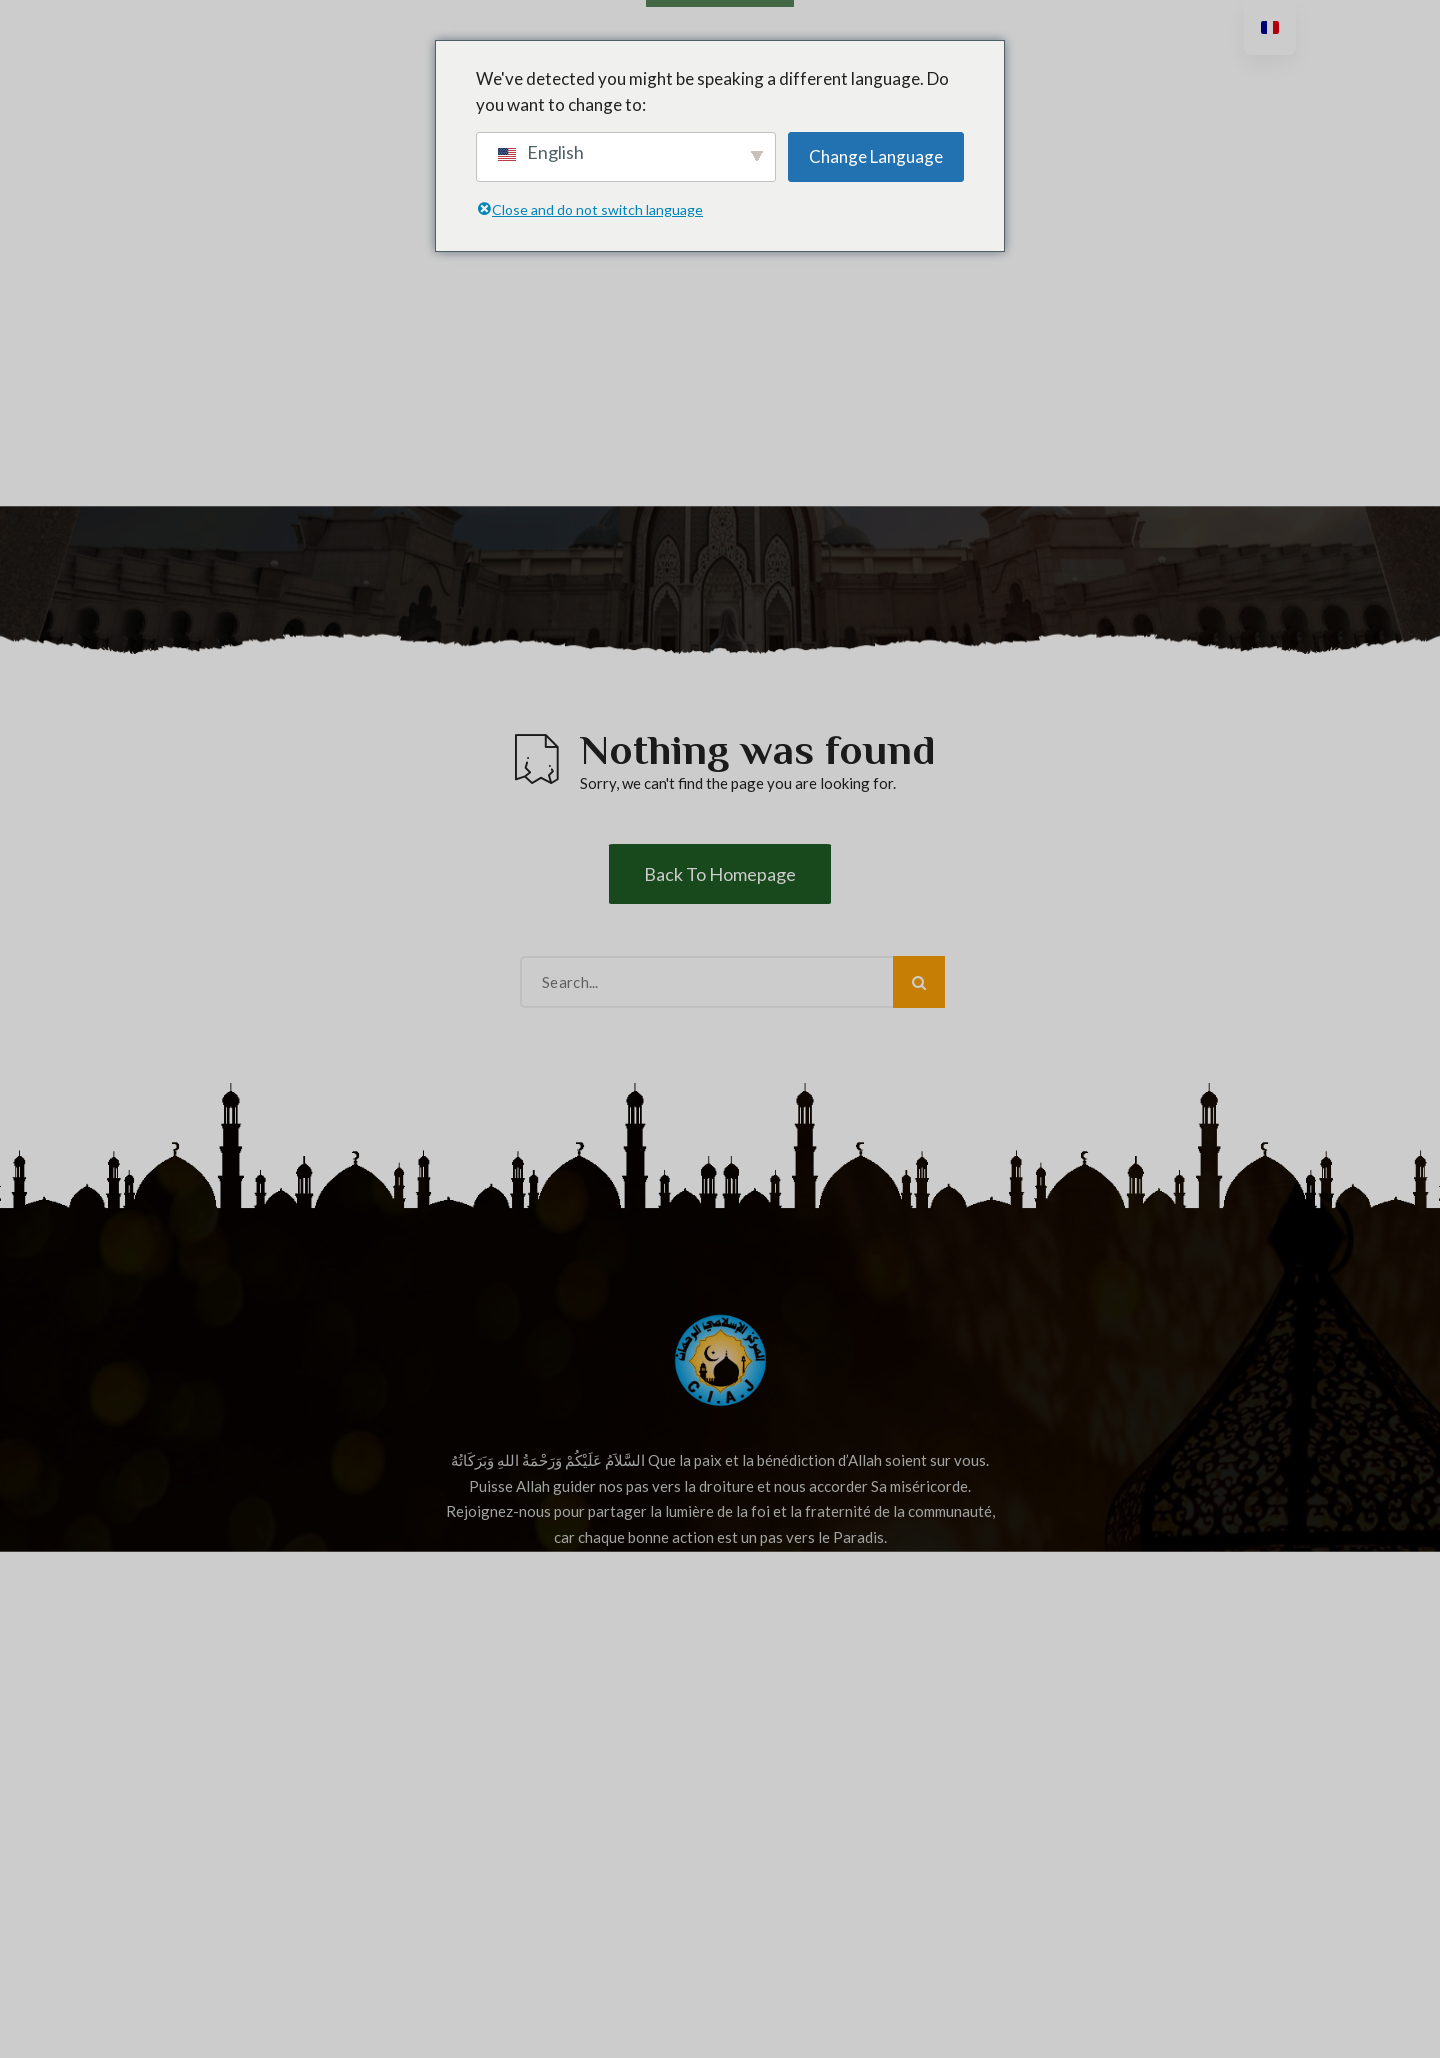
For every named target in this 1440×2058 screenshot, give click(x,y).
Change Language (876, 156)
